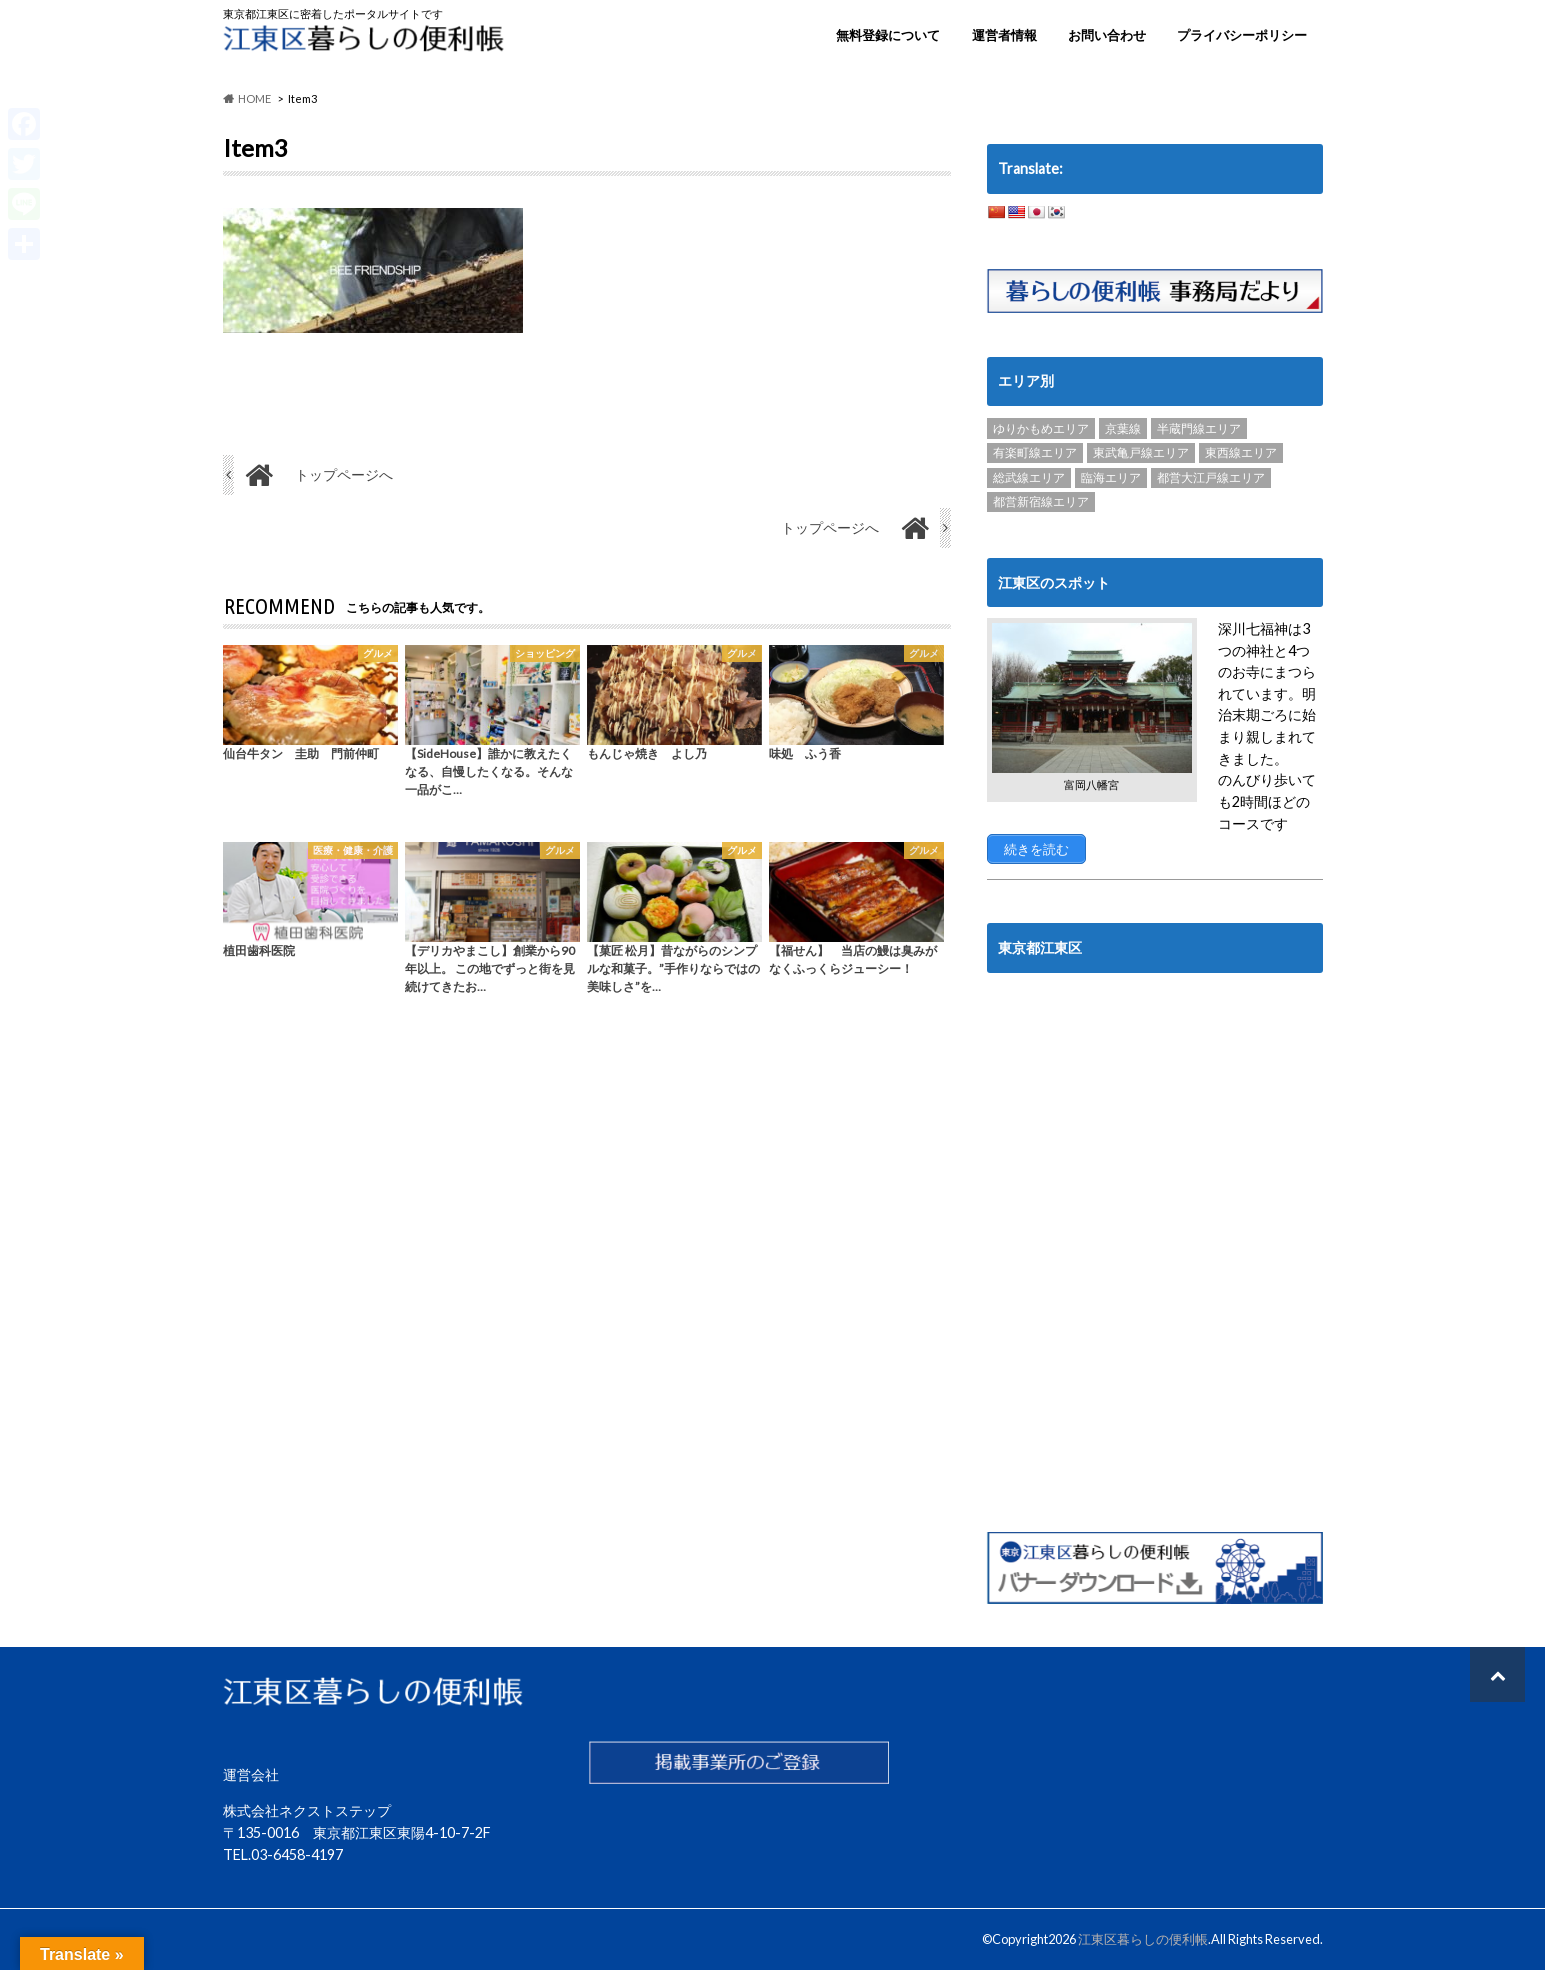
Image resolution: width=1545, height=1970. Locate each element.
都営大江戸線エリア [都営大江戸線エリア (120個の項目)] (1211, 477)
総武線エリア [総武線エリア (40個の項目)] (1029, 477)
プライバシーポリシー (1242, 35)
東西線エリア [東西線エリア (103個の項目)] (1241, 452)
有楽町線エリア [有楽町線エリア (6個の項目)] (1035, 452)
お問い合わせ (1107, 35)
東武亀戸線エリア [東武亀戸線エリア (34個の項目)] (1141, 452)
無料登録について (888, 35)
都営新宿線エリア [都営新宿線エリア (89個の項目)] (1041, 501)
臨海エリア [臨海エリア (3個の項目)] (1111, 477)
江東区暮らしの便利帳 (1143, 1939)
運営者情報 (1004, 35)
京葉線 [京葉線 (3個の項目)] (1123, 428)
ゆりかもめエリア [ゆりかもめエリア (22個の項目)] (1041, 428)
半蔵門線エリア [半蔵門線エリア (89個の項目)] (1199, 428)
